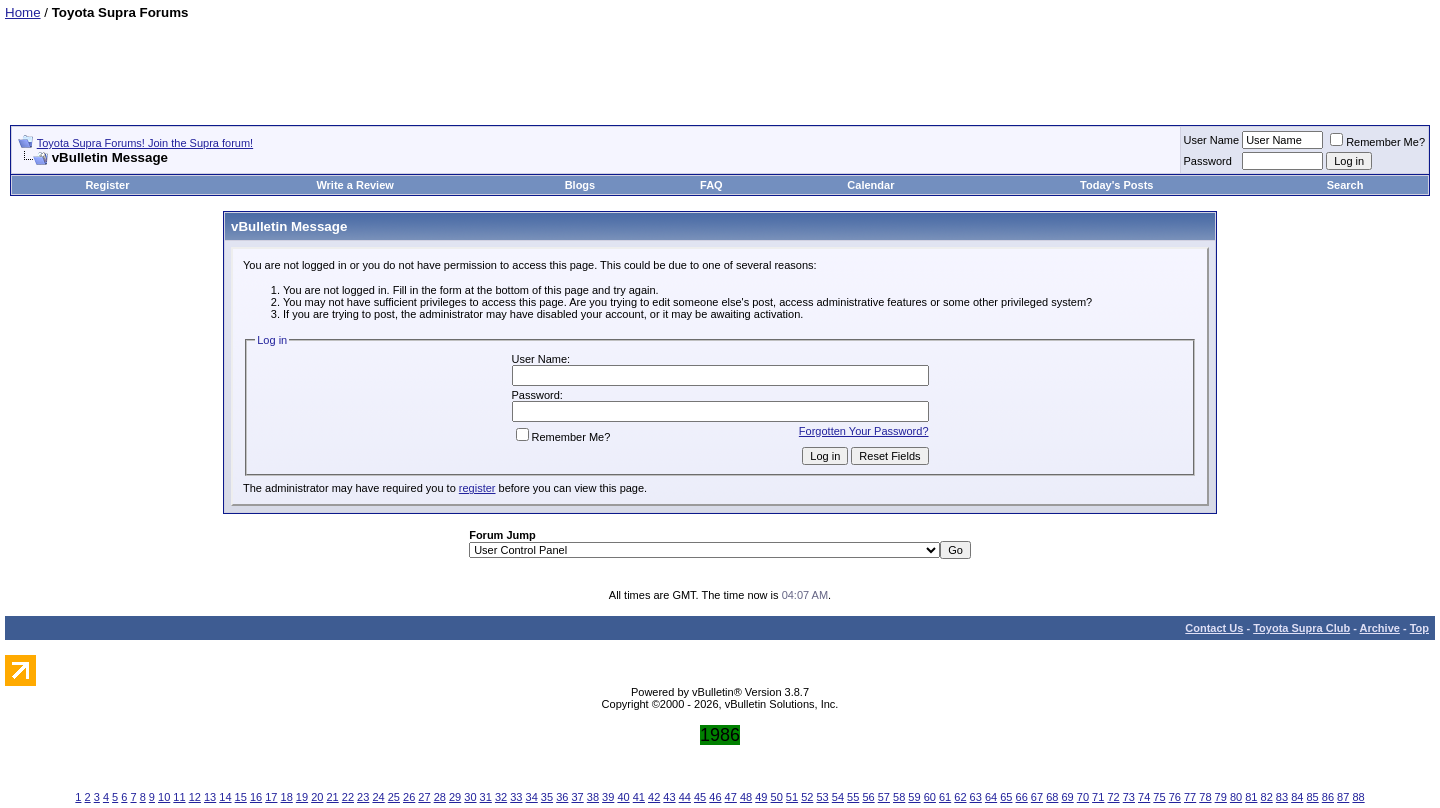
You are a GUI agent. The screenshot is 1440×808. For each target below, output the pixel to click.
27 (424, 797)
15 (241, 797)
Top (1419, 628)
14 (225, 797)
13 (210, 797)
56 (868, 797)
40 (623, 797)
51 (792, 797)
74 (1144, 797)
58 (899, 797)
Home (23, 12)
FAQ (711, 185)
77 (1190, 797)
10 (164, 797)
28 (440, 797)
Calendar (870, 185)
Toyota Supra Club (1301, 628)
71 (1098, 797)
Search (1345, 185)
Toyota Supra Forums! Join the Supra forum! (145, 143)
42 (654, 797)
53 (822, 797)
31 (486, 797)
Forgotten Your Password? (864, 431)
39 (608, 797)
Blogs (580, 185)
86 (1328, 797)
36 (562, 797)
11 (179, 797)
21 (332, 797)
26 (409, 797)
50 (777, 797)
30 (470, 797)
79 (1221, 797)
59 (914, 797)
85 (1312, 797)
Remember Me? (1377, 142)
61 (945, 797)
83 (1282, 797)
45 (700, 797)
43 (669, 797)
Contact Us (1214, 628)
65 (1006, 797)
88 (1358, 797)
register (477, 488)
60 (930, 797)
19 (302, 797)
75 (1159, 797)
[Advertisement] (720, 65)
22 (348, 797)
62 (960, 797)
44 (685, 797)
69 (1067, 797)
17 (271, 797)
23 (363, 797)
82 (1267, 797)
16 (256, 797)
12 (195, 797)
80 (1236, 797)
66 (1022, 797)
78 (1205, 797)
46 (715, 797)
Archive (1380, 628)
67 (1037, 797)
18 (287, 797)
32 (501, 797)
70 (1083, 797)
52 (807, 797)
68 (1052, 797)
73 (1129, 797)
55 (853, 797)
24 (378, 797)
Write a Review (354, 185)
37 (577, 797)
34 (532, 797)
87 (1343, 797)
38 (593, 797)
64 (991, 797)
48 (746, 797)
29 (455, 797)
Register (107, 185)
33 (516, 797)
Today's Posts (1116, 185)
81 (1251, 797)
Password (1208, 161)
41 (639, 797)
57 (884, 797)
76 (1175, 797)
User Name (1212, 140)
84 (1297, 797)
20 (317, 797)
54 (838, 797)
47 (731, 797)
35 (547, 797)
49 (761, 797)
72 (1113, 797)
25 (394, 797)
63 (976, 797)
